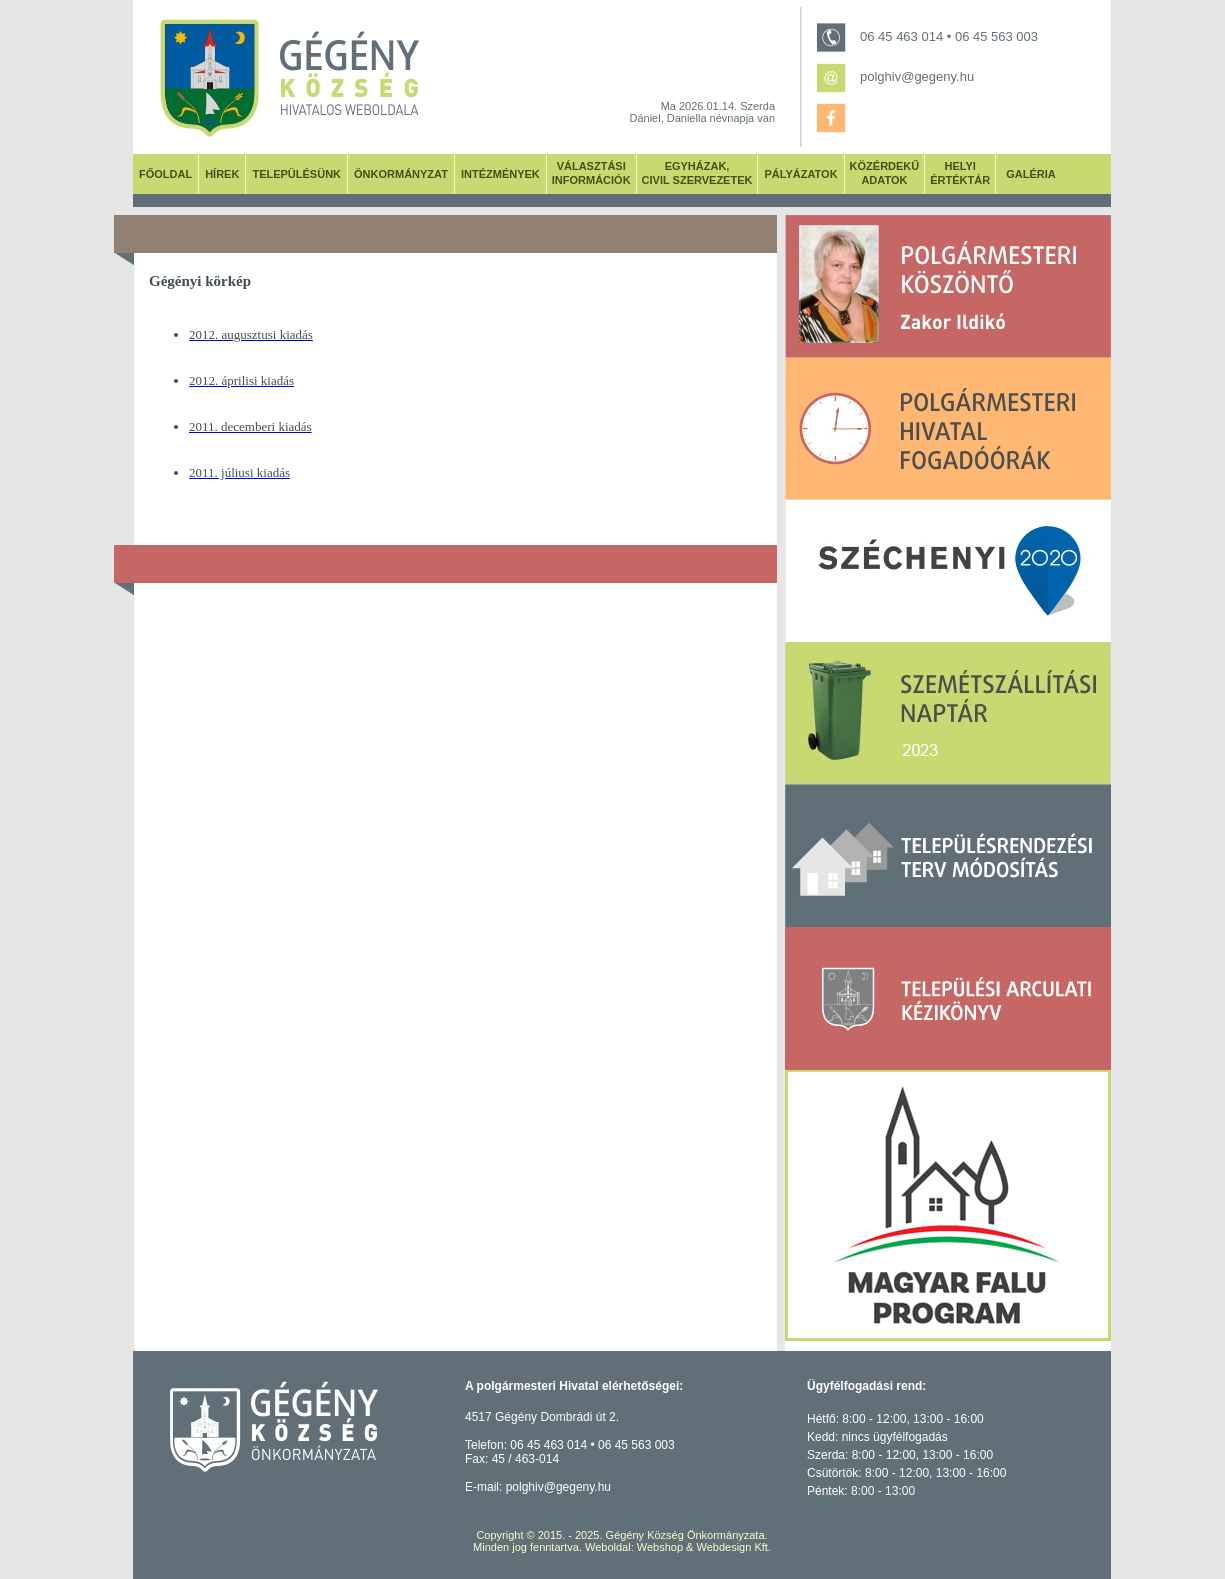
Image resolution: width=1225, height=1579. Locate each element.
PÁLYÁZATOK (800, 174)
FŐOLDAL (165, 174)
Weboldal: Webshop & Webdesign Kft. (678, 1547)
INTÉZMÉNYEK (500, 174)
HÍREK (222, 174)
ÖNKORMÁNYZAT (401, 174)
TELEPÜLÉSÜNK (296, 174)
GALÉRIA (1031, 174)
